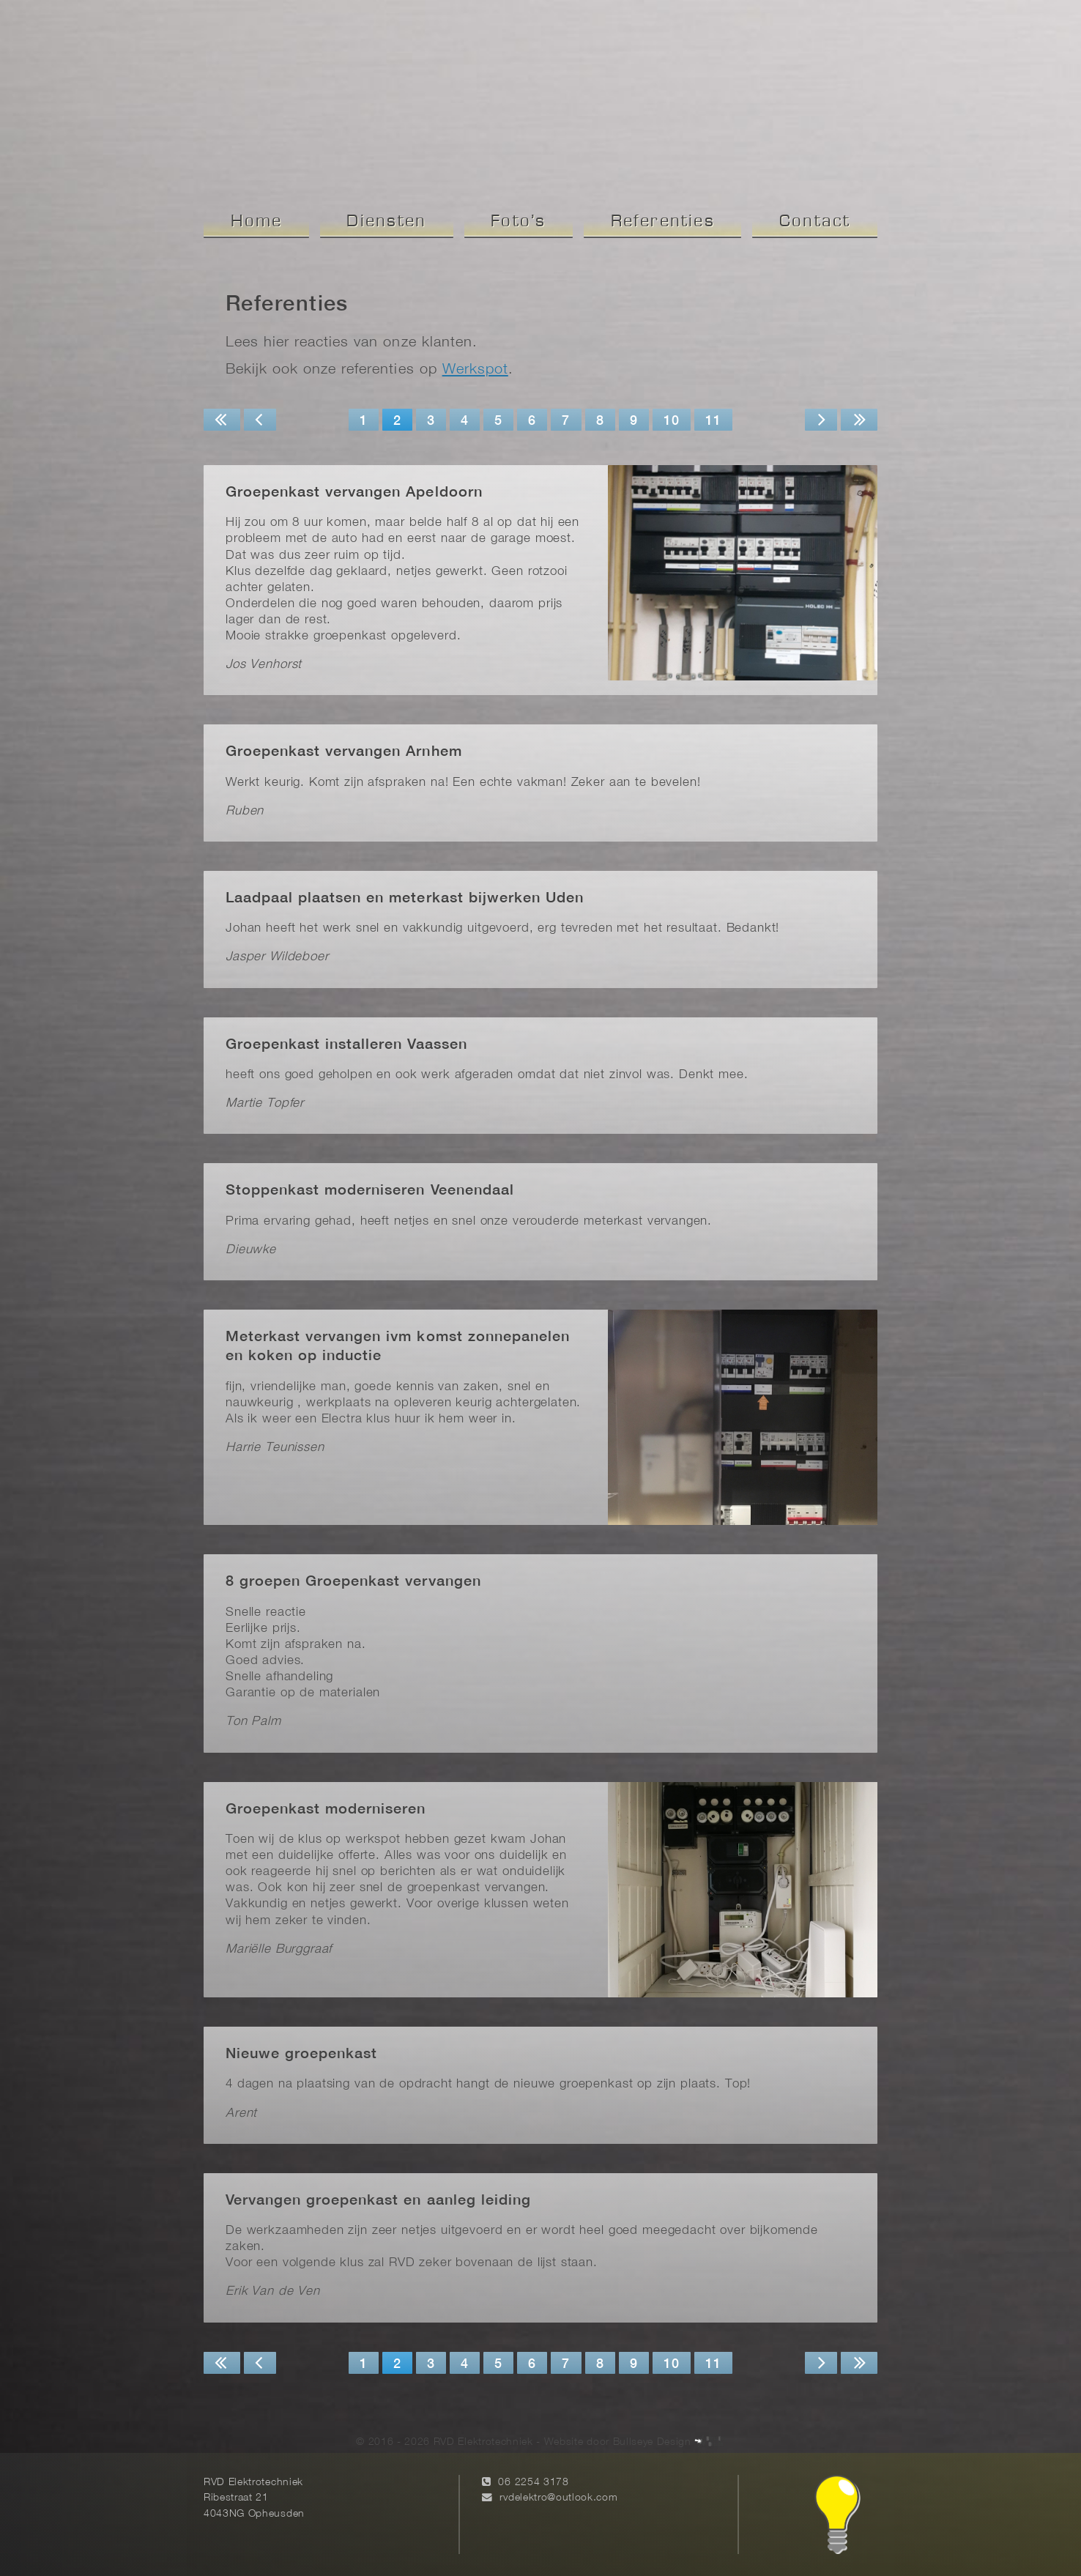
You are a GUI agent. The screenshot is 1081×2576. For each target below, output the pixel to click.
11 (713, 421)
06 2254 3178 (533, 2482)
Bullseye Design (652, 2442)
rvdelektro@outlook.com (558, 2498)
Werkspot (475, 369)
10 (672, 421)
